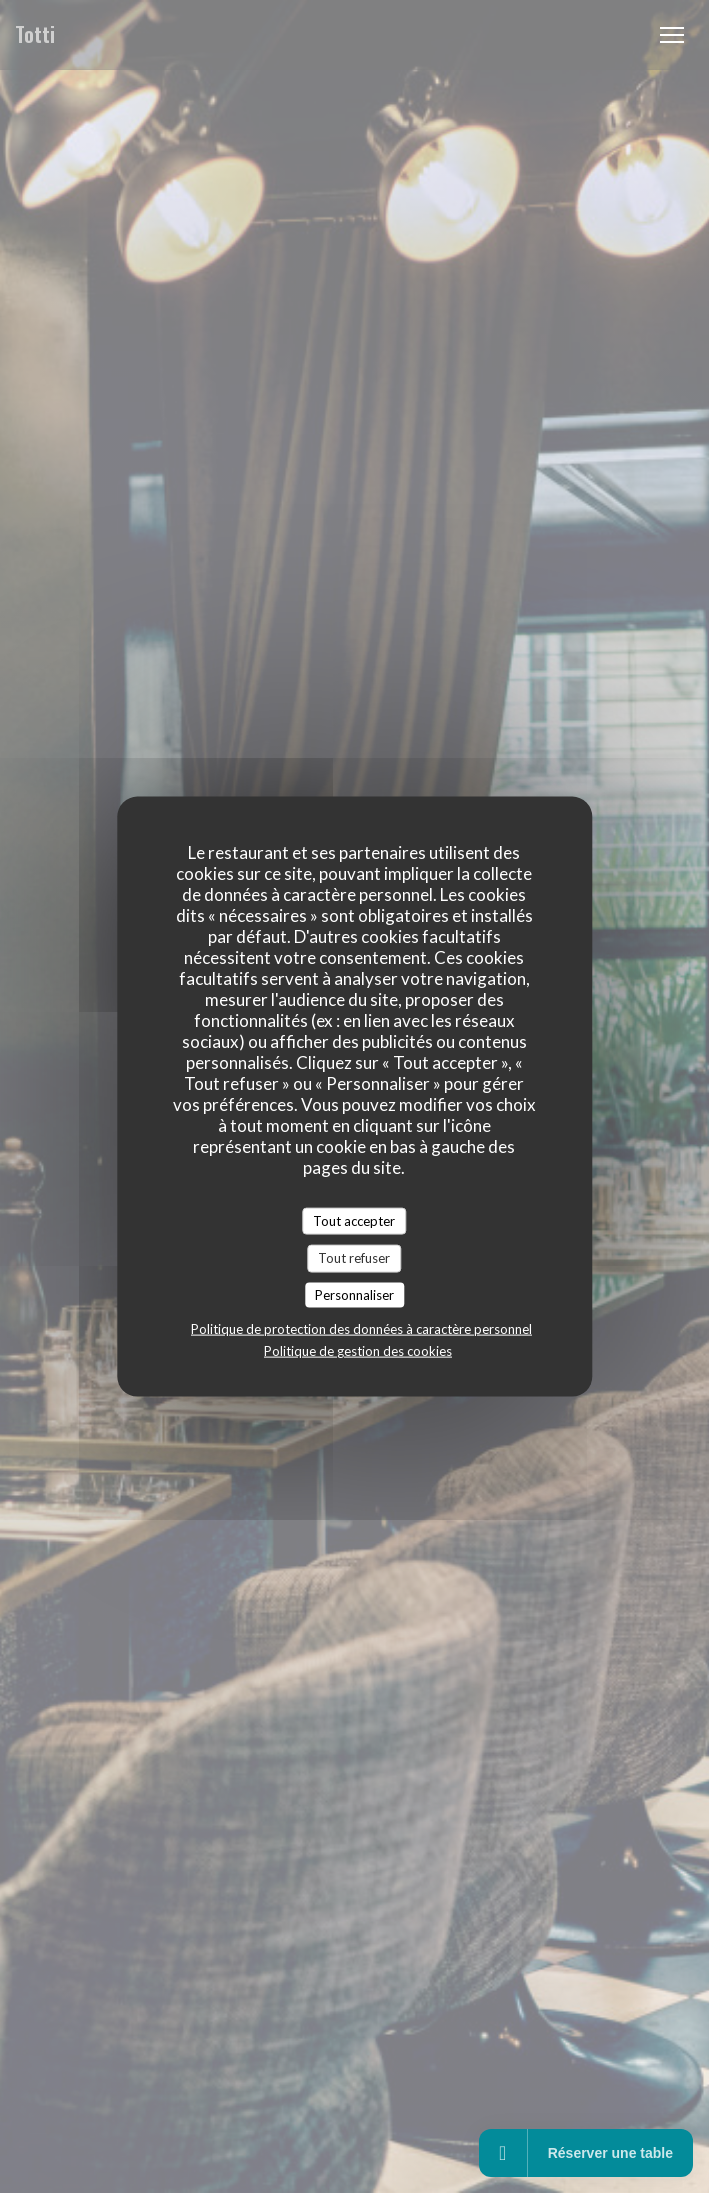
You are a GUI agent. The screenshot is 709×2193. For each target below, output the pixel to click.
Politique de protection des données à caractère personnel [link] (361, 1329)
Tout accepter (354, 1220)
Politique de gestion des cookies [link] (358, 1351)
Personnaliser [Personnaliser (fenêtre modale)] (354, 1294)
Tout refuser (354, 1258)
